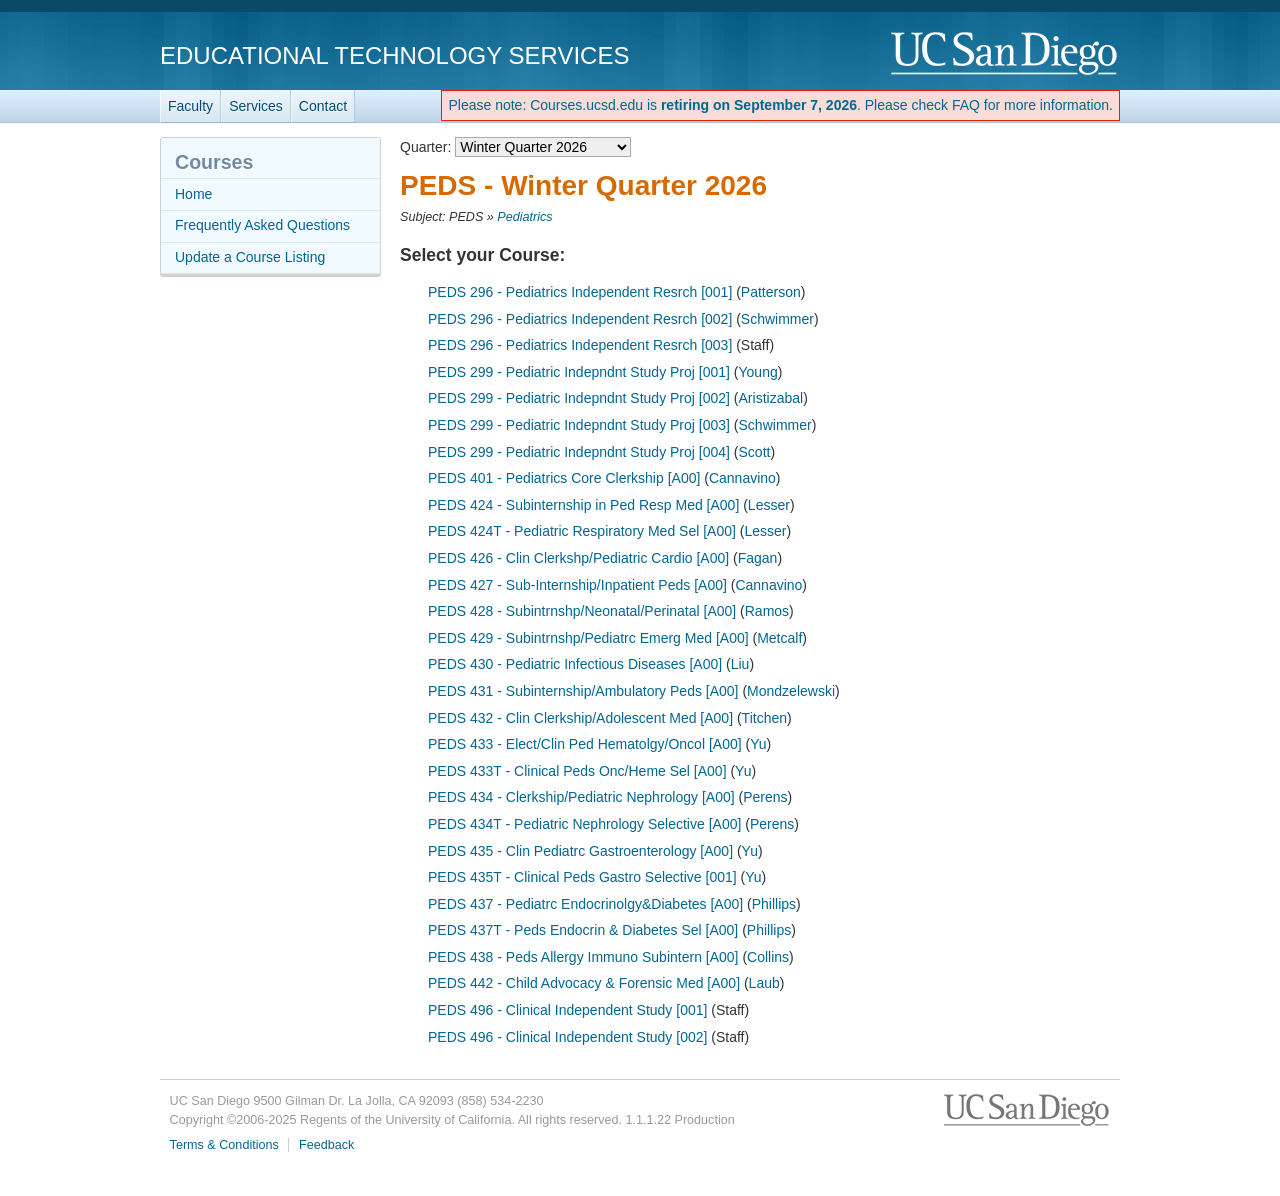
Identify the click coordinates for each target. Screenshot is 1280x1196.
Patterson (771, 292)
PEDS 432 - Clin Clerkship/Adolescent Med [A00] (580, 718)
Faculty (190, 106)
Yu (758, 744)
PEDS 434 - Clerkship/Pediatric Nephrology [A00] (581, 797)
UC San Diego (1005, 54)
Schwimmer (777, 319)
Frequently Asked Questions (262, 225)
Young (758, 372)
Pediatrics (524, 217)
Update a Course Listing (250, 257)
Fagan (758, 558)
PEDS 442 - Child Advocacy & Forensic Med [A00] (584, 983)
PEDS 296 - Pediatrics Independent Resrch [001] (580, 292)
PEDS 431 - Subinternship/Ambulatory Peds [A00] (583, 691)
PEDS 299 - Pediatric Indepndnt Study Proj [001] (579, 372)
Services (256, 106)
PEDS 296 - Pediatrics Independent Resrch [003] (580, 345)
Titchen (764, 718)
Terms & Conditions (224, 1145)
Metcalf (779, 638)
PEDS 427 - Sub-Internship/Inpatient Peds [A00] (577, 585)
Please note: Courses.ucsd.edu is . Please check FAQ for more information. (780, 105)
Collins (768, 957)
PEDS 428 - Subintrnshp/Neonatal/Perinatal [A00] (582, 611)
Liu (740, 664)
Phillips (774, 904)
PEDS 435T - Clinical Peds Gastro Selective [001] (582, 877)
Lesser (769, 505)
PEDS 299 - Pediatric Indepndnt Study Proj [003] (579, 425)
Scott (755, 452)
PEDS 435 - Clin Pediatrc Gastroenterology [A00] (580, 851)
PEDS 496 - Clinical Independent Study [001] (567, 1010)
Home (193, 194)
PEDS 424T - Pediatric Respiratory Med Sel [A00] (582, 531)
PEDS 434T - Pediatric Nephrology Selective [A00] (584, 824)
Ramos (767, 611)
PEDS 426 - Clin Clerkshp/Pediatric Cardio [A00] (578, 558)
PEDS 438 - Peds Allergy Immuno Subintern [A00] (583, 957)
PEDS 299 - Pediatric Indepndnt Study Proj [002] (579, 398)
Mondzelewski (791, 691)
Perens (765, 797)
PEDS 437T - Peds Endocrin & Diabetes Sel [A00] (583, 930)
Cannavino (742, 478)
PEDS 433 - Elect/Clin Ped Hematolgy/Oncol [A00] (585, 744)
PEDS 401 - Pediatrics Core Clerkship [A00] (564, 478)
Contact (323, 106)
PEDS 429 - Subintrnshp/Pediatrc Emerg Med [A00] (588, 638)
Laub (764, 983)
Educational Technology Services (394, 55)
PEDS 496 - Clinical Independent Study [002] (567, 1037)
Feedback (326, 1145)
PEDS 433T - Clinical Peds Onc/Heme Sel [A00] (577, 771)
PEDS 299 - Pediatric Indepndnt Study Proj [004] (579, 452)
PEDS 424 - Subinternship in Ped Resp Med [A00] (583, 505)
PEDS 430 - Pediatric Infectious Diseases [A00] (575, 664)
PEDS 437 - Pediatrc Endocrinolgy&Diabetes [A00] (585, 904)
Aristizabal (771, 398)
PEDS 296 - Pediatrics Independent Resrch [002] (580, 319)
